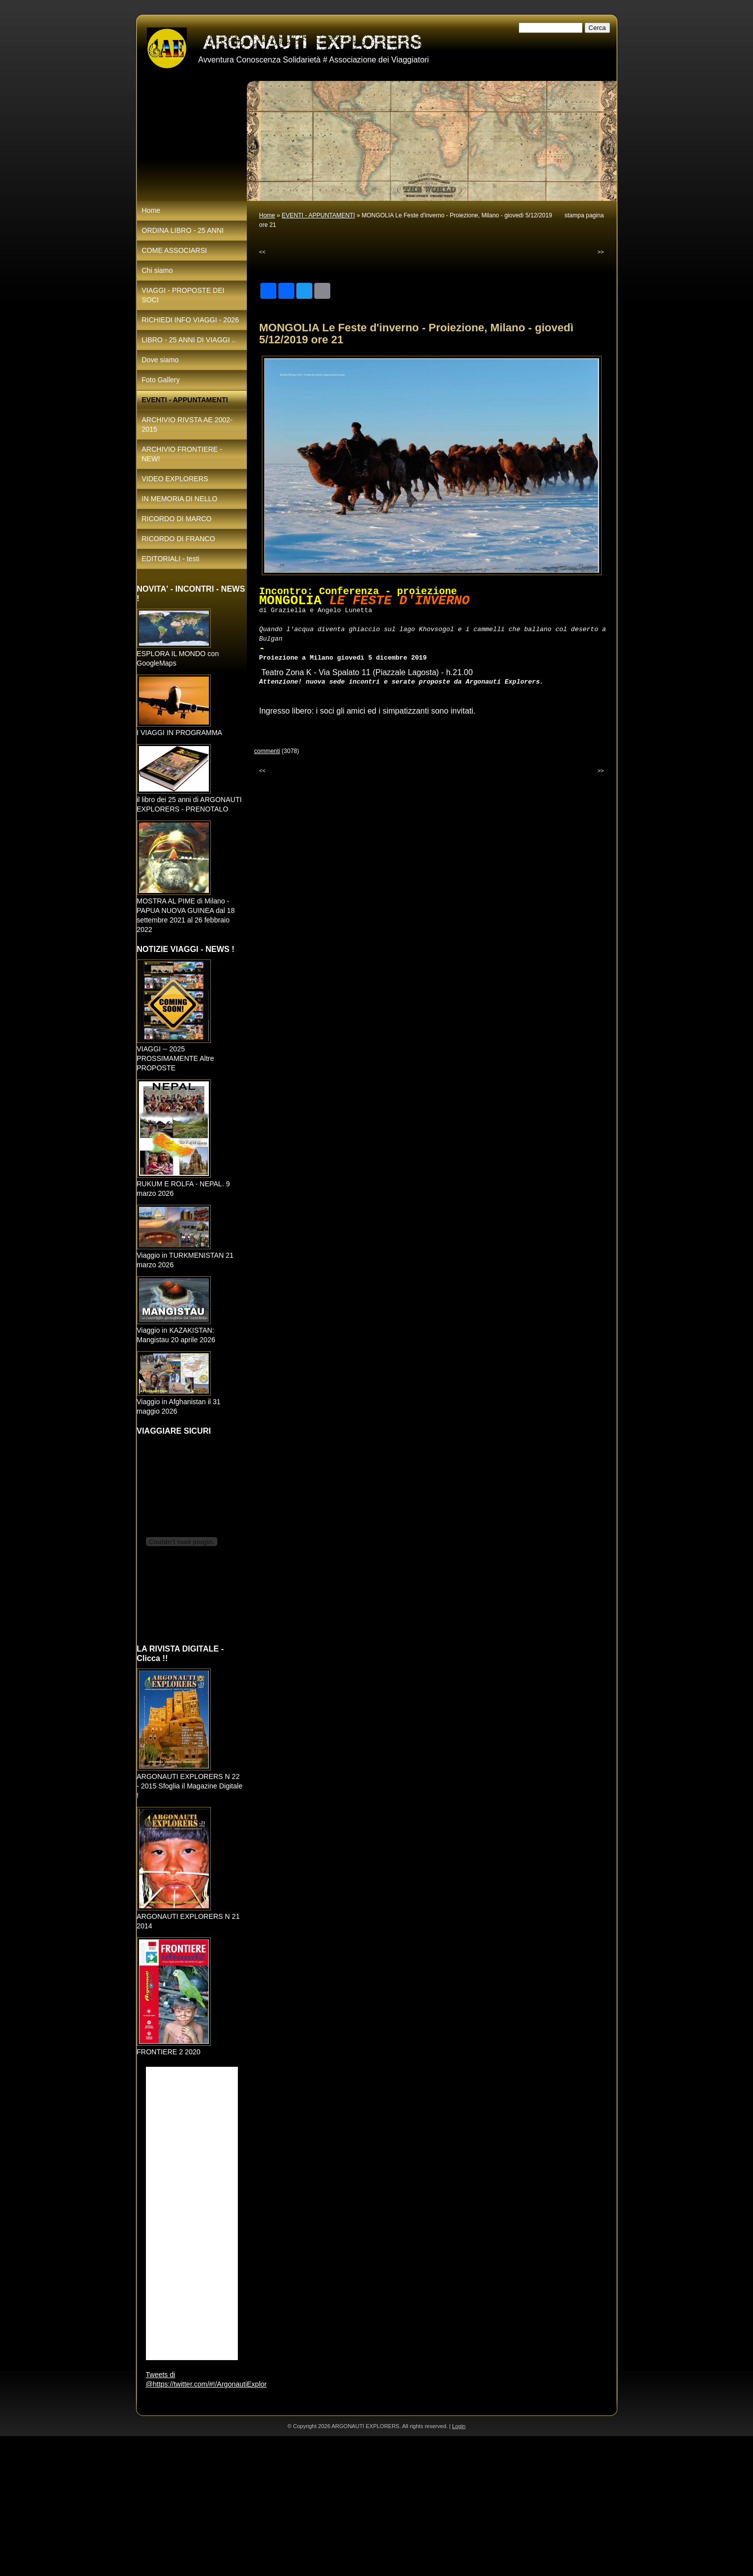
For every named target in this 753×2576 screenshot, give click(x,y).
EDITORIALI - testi (171, 559)
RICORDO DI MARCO (177, 519)
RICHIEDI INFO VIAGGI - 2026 (190, 320)
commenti (267, 751)
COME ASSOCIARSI (174, 250)
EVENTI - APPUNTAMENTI (318, 215)
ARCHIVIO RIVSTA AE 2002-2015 (187, 424)
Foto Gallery (161, 380)
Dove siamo (160, 360)
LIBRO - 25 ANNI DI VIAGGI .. (189, 340)
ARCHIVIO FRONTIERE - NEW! (182, 454)
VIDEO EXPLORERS (175, 479)
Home (267, 215)
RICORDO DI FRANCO (178, 539)
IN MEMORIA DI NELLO (180, 499)
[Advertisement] (300, 2506)
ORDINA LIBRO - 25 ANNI (183, 230)
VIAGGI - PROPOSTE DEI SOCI (183, 295)
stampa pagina (584, 215)
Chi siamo (157, 270)
